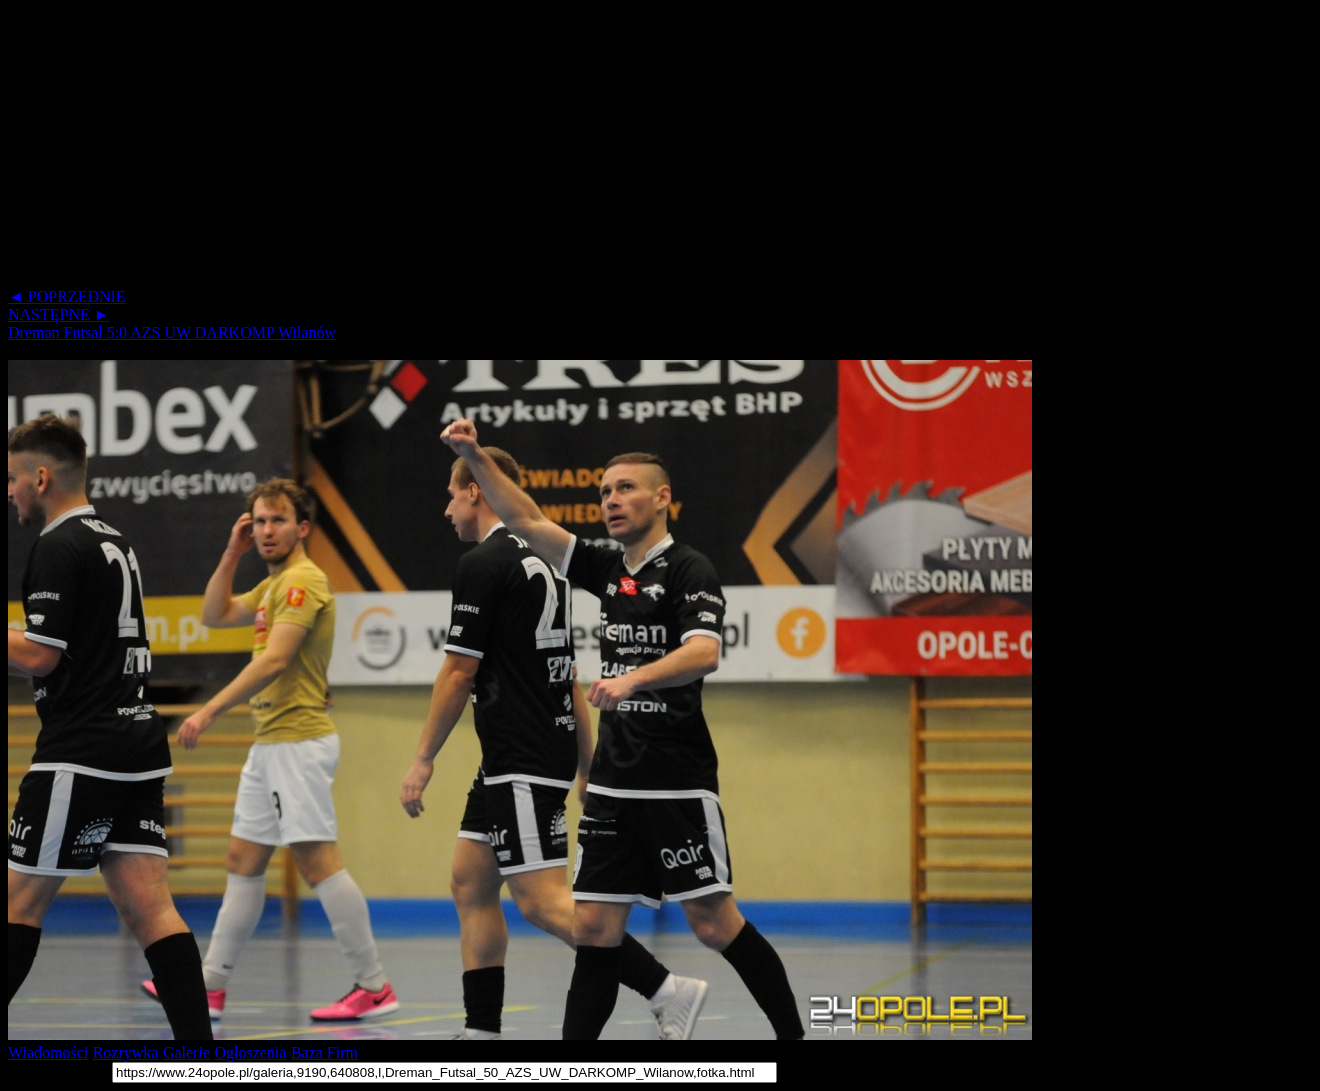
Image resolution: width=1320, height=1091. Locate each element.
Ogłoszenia (250, 1052)
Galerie (186, 1052)
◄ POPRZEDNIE (67, 296)
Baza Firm (324, 1052)
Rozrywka (126, 1052)
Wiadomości (48, 1052)
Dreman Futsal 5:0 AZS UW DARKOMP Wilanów (172, 332)
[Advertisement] (608, 148)
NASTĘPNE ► (59, 314)
